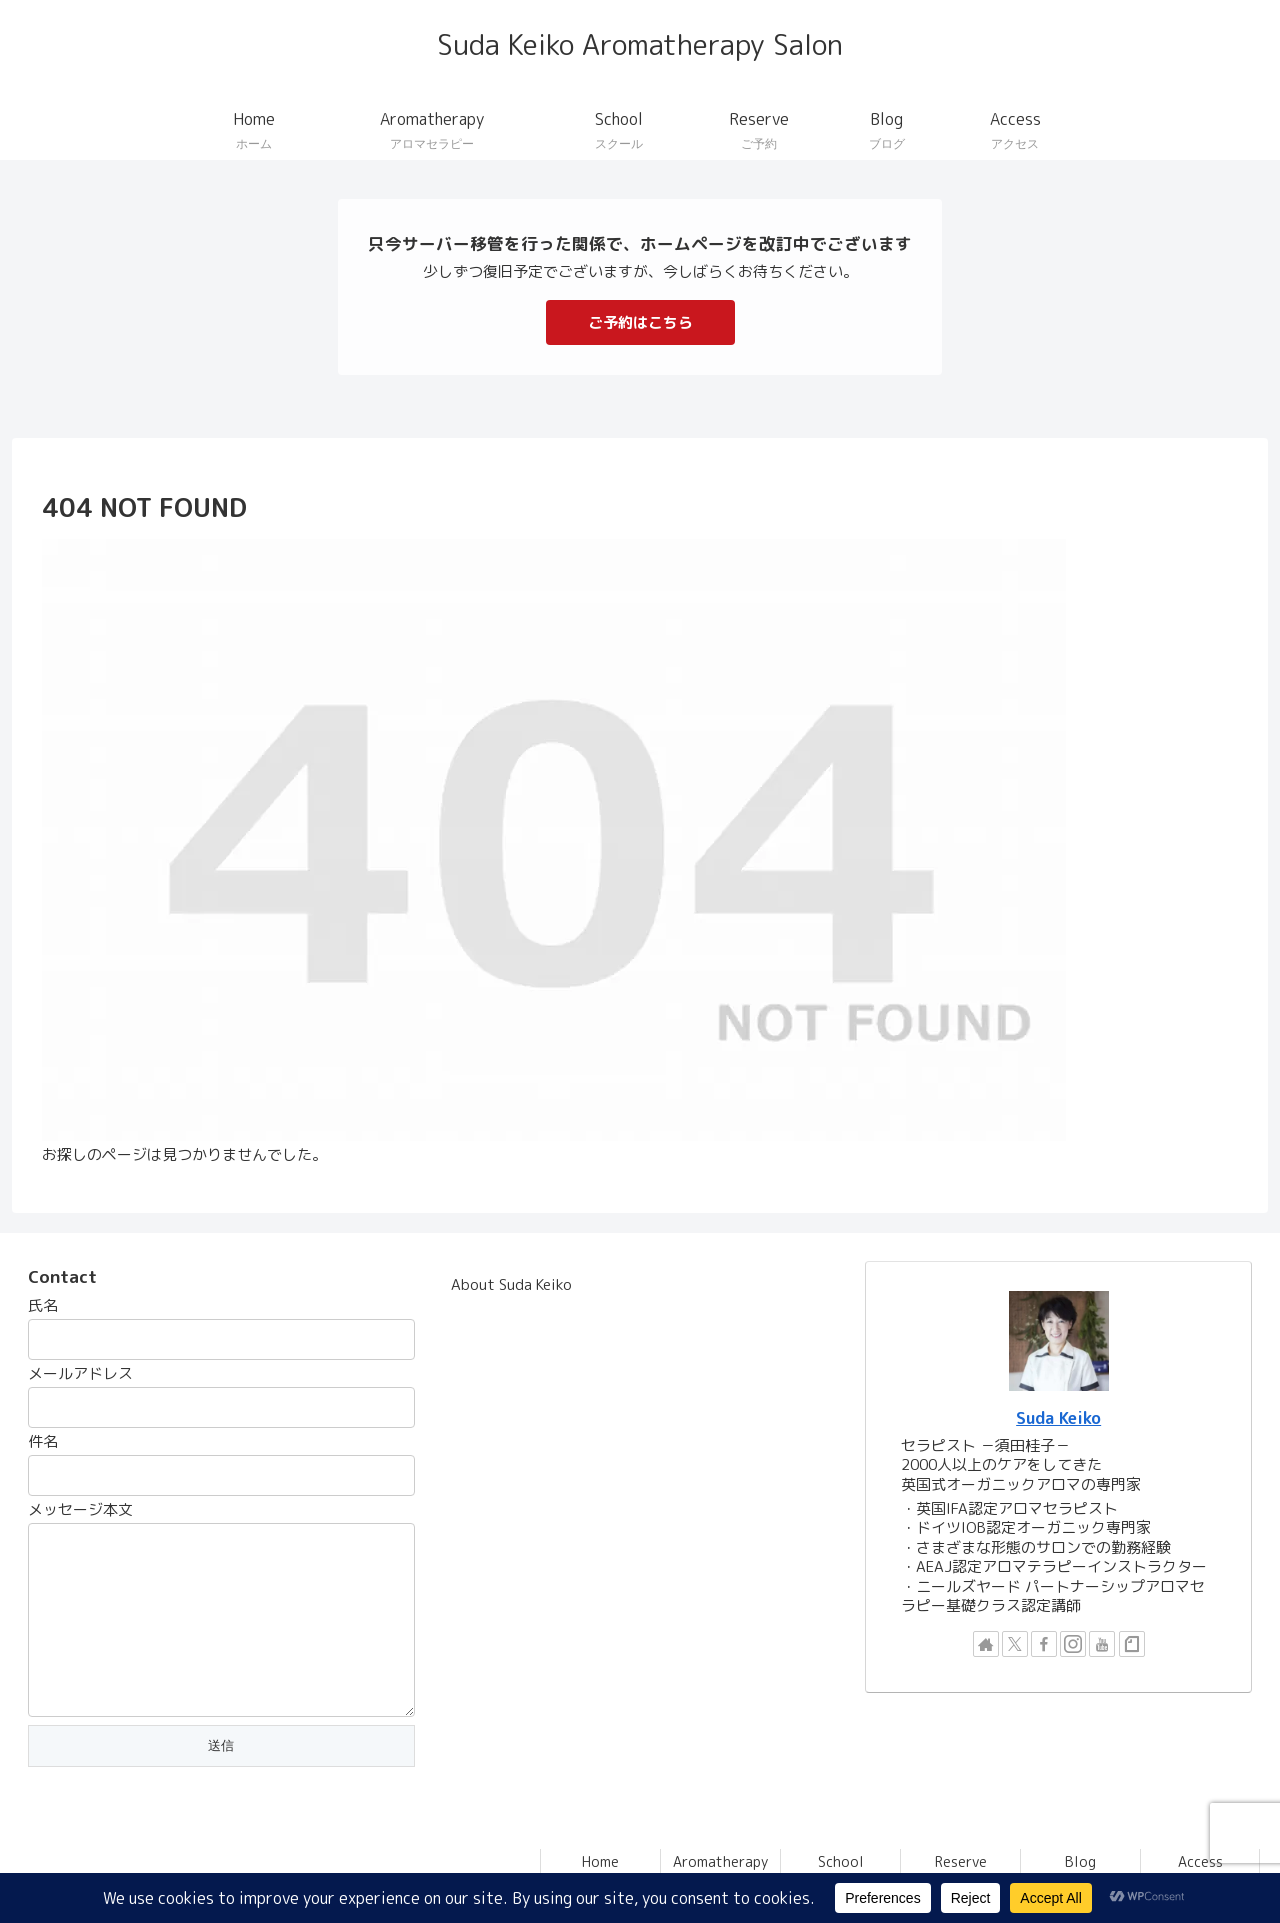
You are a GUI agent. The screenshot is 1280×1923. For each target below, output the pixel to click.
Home (600, 1861)
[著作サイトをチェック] (986, 1644)
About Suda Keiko (511, 1284)
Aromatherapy (720, 1861)
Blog (1080, 1861)
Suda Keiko (1058, 1417)
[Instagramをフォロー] (1073, 1644)
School (841, 1861)
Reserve (961, 1861)
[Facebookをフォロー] (1044, 1644)
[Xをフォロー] (1015, 1644)
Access (1200, 1861)
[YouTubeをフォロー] (1102, 1644)
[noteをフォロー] (1132, 1644)
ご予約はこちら (640, 322)
